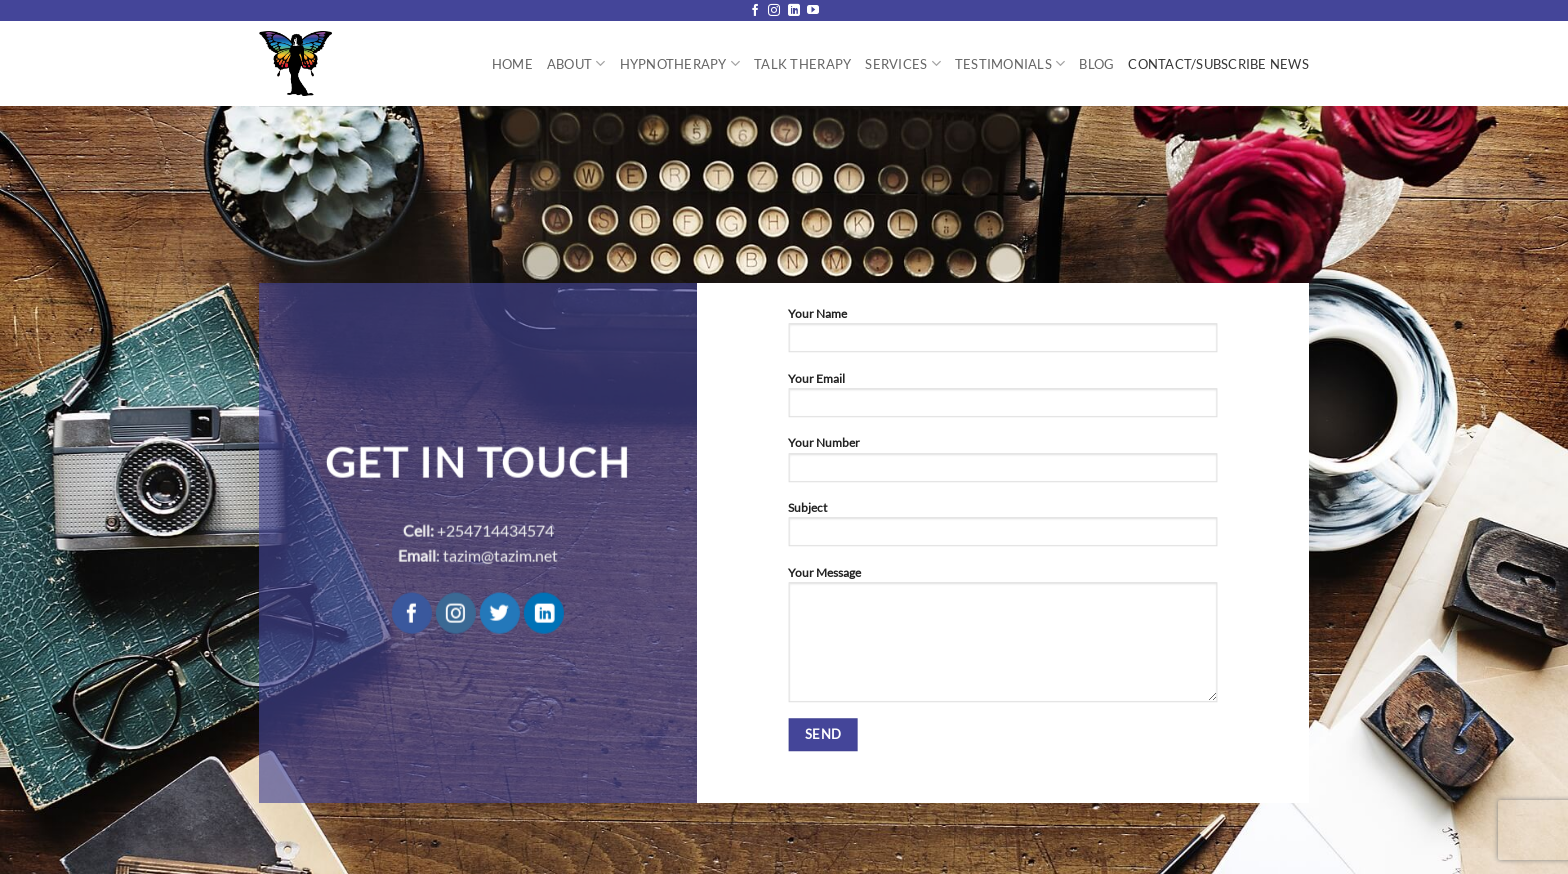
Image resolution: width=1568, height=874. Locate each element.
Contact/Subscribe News (1218, 64)
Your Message (1002, 639)
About (576, 63)
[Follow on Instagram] (774, 11)
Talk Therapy (802, 64)
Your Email (1002, 400)
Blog (1096, 64)
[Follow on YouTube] (813, 11)
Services (903, 63)
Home (512, 64)
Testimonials (1010, 63)
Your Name (1002, 335)
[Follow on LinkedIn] (794, 11)
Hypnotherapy (680, 63)
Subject (1002, 529)
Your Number (1002, 465)
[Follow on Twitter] (500, 613)
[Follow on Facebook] (755, 11)
